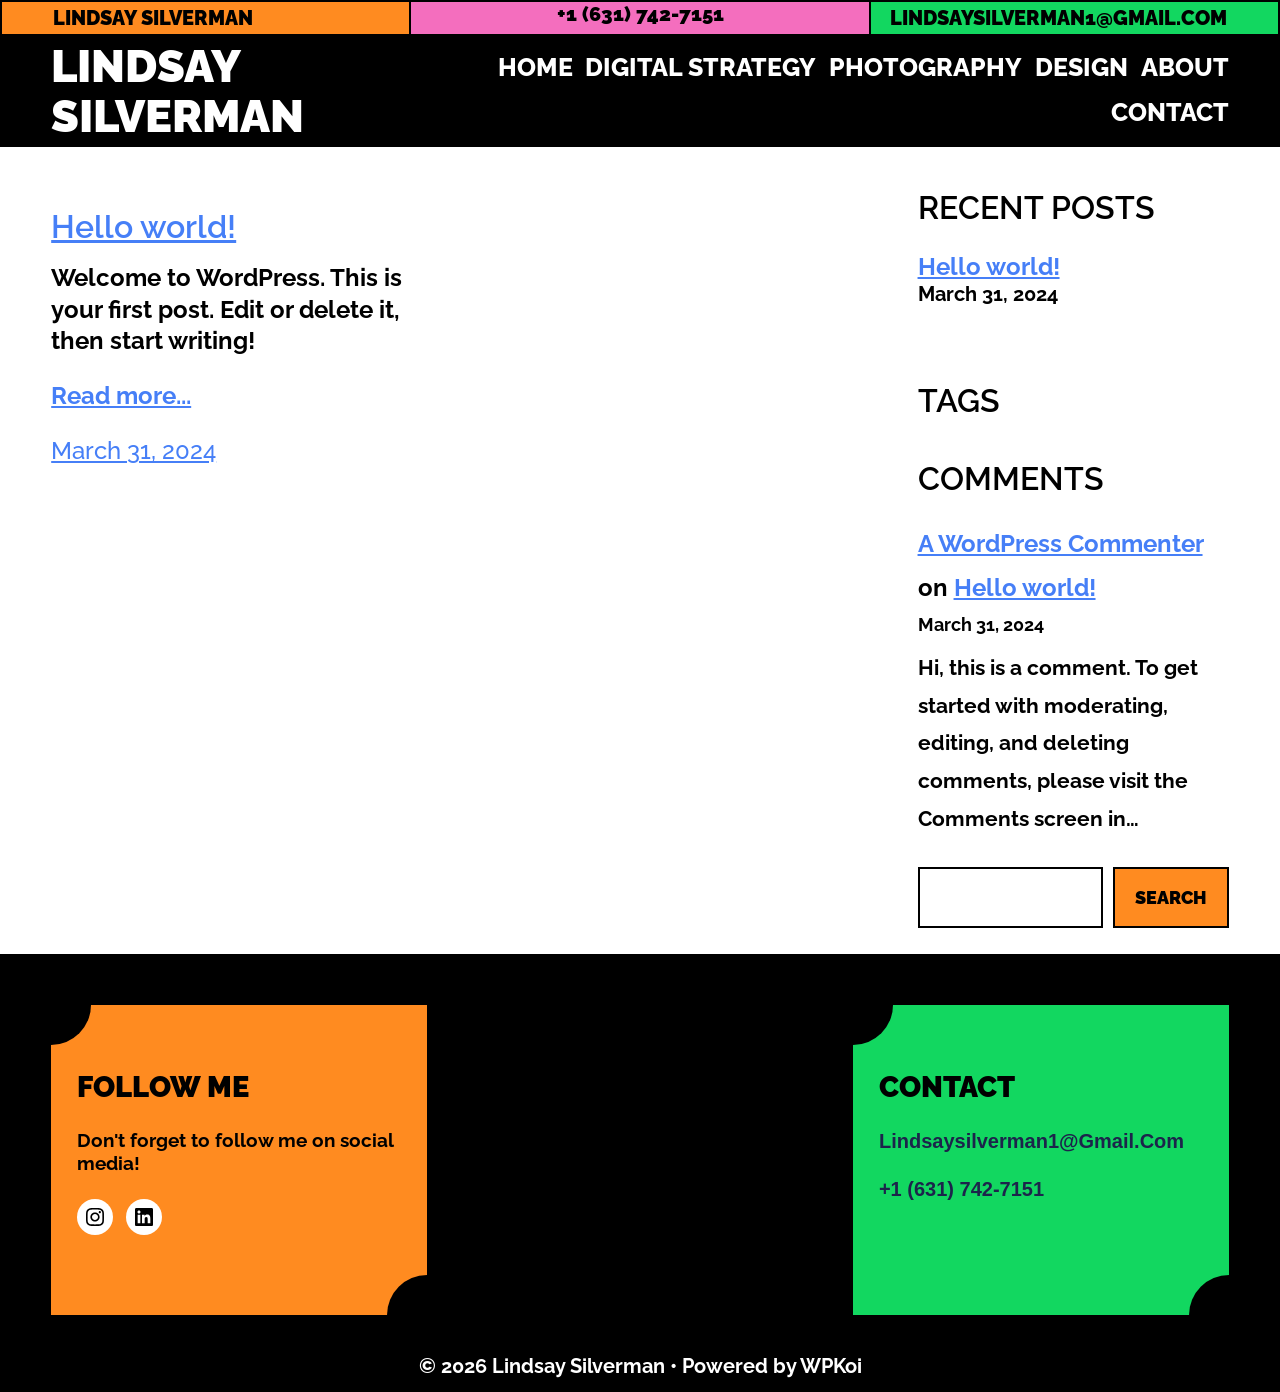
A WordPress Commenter (1060, 543)
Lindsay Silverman (177, 91)
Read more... (121, 395)
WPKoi (831, 1366)
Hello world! (143, 226)
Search (1171, 897)
